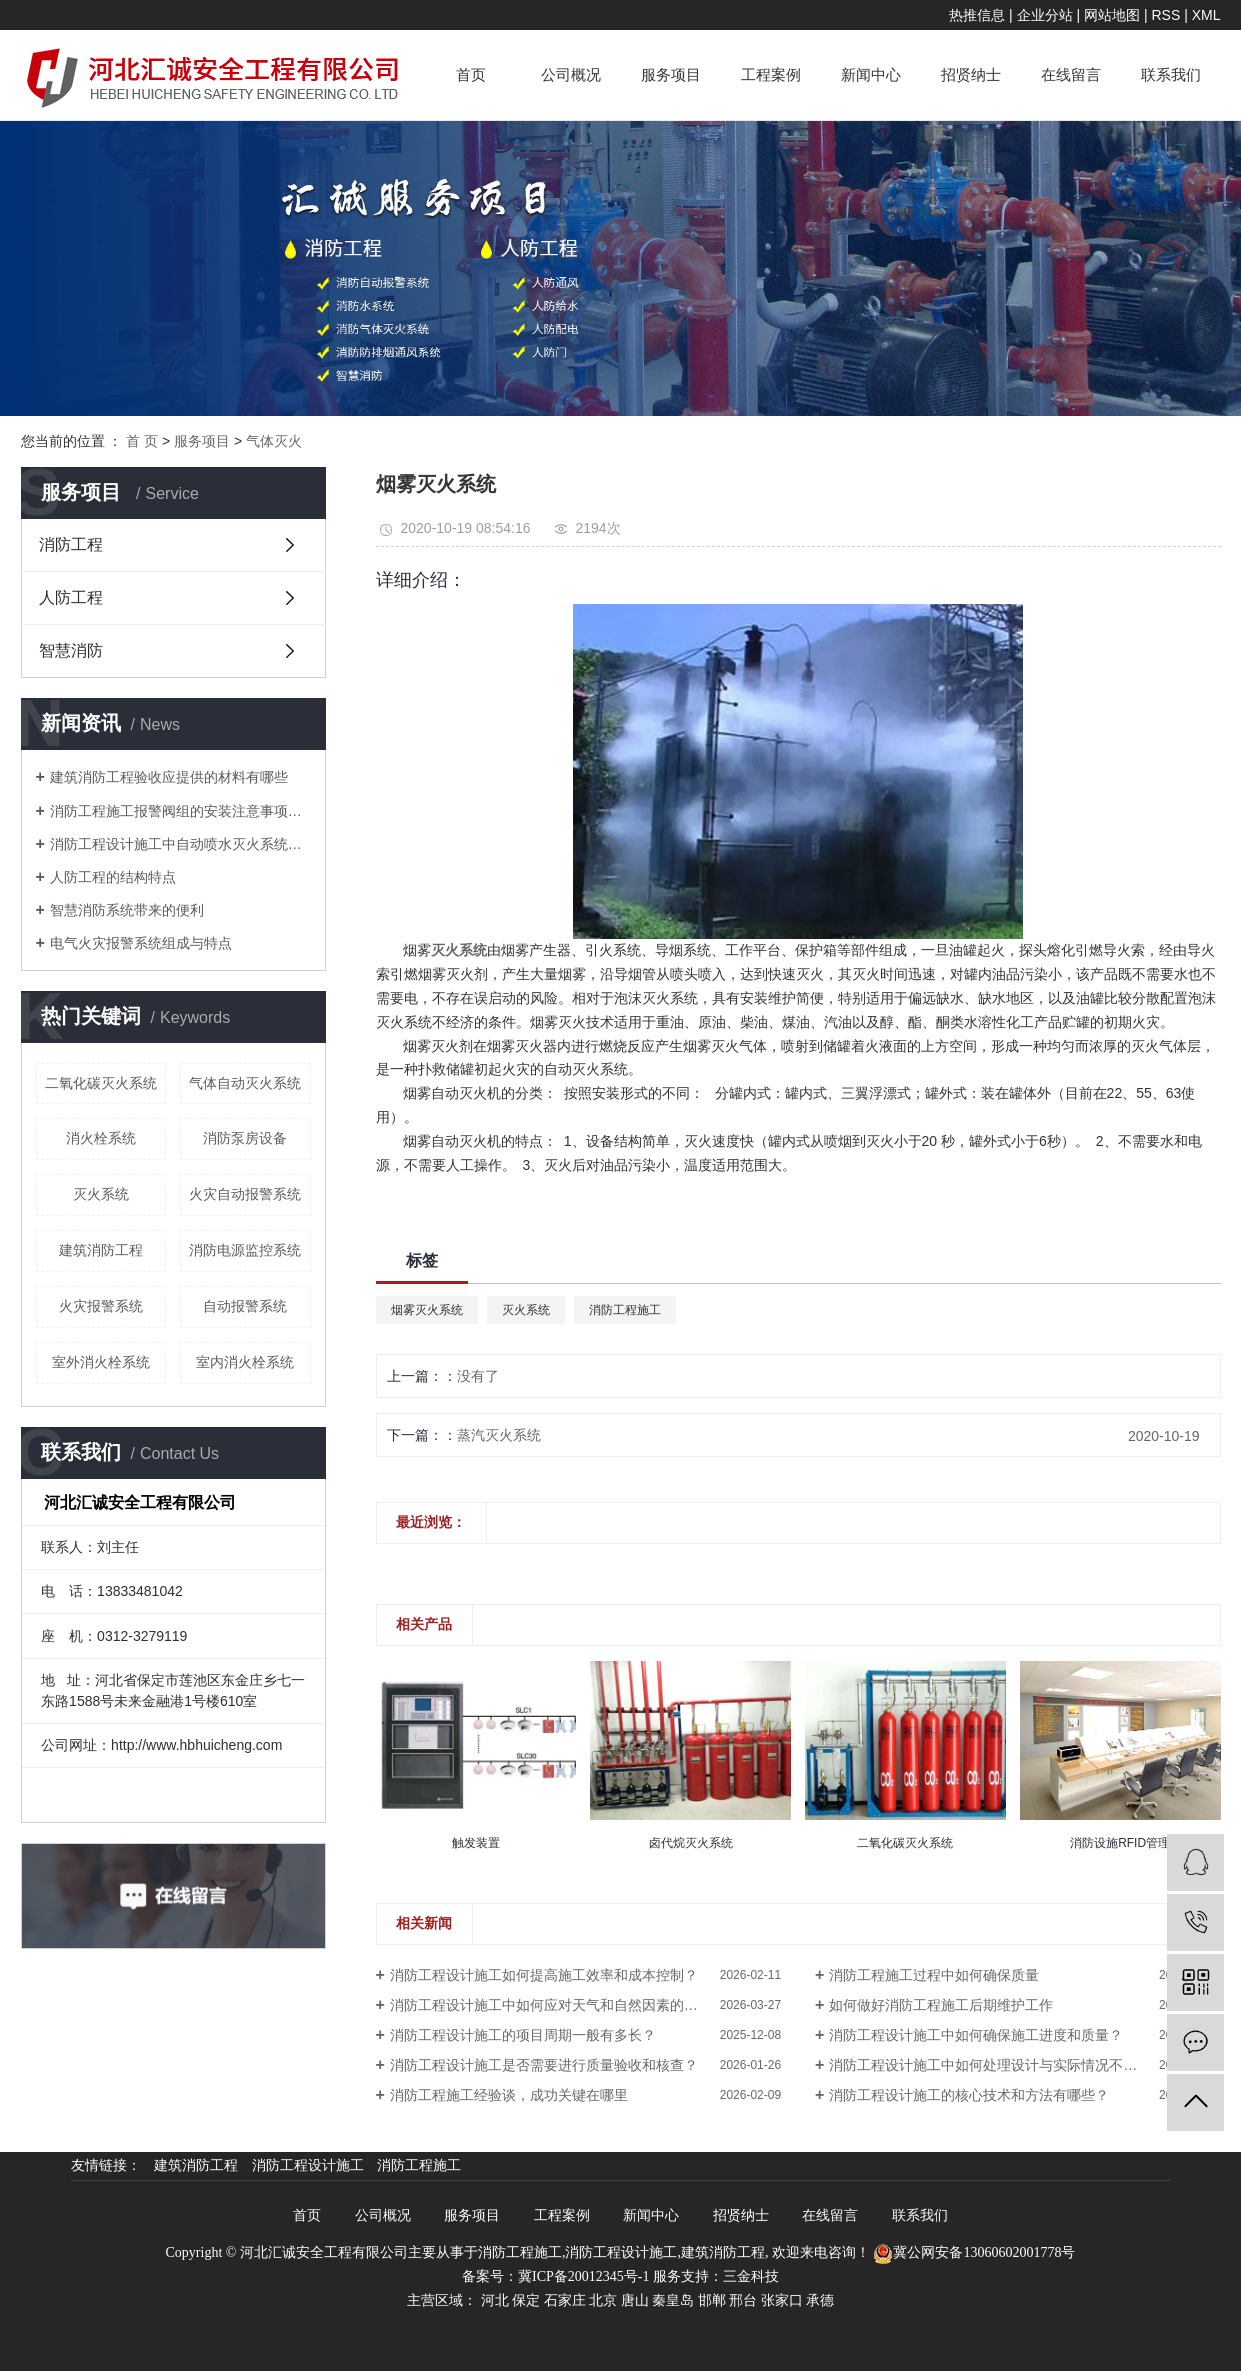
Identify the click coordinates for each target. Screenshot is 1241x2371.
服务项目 (671, 75)
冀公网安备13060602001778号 (974, 2252)
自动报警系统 (245, 1306)
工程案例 (771, 75)
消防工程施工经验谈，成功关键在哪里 (509, 2095)
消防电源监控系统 (245, 1250)
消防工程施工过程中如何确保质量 (934, 1975)
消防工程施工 (625, 1310)
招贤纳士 (971, 75)
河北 (495, 2300)
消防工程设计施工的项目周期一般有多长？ (523, 2035)
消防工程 (71, 544)
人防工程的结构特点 (113, 877)
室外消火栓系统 (101, 1362)
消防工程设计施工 (310, 2165)
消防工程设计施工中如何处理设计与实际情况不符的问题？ (1011, 2065)
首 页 (142, 441)
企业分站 (1045, 15)
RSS (1165, 15)
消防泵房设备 (245, 1138)
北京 (603, 2300)
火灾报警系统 (101, 1306)
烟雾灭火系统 (427, 1310)
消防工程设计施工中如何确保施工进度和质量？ (976, 2035)
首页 (471, 75)
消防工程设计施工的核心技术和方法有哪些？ (969, 2095)
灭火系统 (101, 1194)
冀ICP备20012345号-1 (583, 2276)
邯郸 (712, 2300)
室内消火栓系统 (245, 1362)
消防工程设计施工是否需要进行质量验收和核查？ (544, 2065)
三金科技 (751, 2276)
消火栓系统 (101, 1138)
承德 (820, 2300)
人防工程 (71, 597)
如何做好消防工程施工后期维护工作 (941, 2005)
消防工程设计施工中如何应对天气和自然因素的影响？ (558, 2005)
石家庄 (565, 2300)
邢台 (743, 2300)
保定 (526, 2300)
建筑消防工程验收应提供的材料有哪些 (169, 777)
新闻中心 (871, 75)
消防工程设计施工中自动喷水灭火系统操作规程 (180, 844)
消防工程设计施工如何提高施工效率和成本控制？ (544, 1975)
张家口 (782, 2300)
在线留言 (1071, 75)
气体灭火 (274, 441)
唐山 (635, 2300)
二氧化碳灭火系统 (101, 1083)
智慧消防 (71, 650)
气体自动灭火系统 (245, 1083)
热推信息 (977, 15)
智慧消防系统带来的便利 (127, 910)
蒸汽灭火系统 (499, 1435)
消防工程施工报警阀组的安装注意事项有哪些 (180, 811)
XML (1206, 15)
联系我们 (1171, 75)
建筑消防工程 (101, 1250)
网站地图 (1112, 15)
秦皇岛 (673, 2300)
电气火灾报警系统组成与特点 (141, 943)
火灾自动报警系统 (245, 1194)
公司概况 (571, 75)
